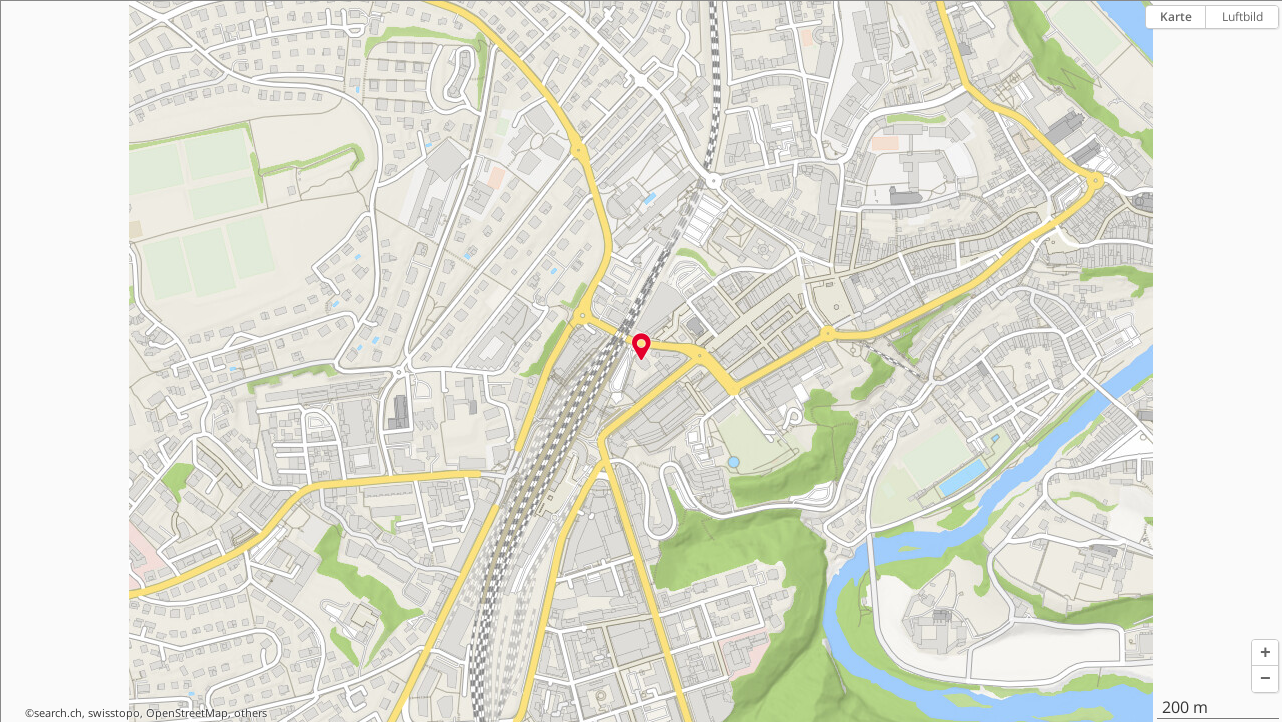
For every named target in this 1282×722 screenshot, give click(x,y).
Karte (1176, 16)
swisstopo (114, 713)
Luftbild (1242, 16)
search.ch (58, 713)
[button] (1265, 653)
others (250, 713)
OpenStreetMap (187, 713)
